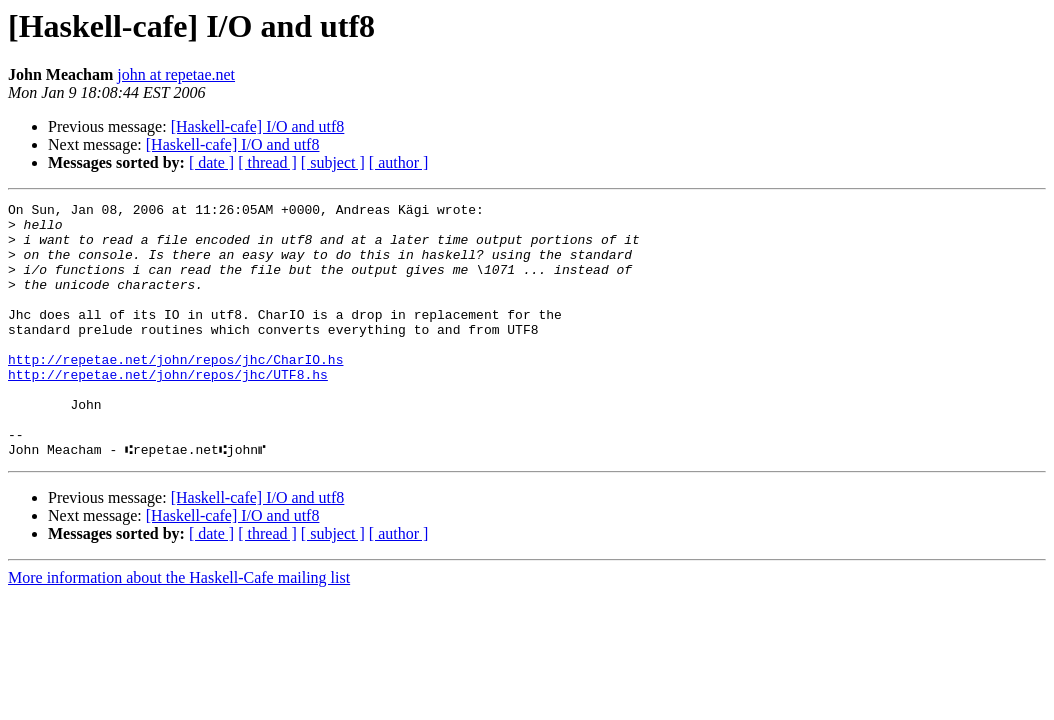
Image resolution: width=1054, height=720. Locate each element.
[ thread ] (267, 162)
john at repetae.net (176, 74)
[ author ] (399, 162)
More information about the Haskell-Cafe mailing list (179, 628)
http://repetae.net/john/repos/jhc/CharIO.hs (175, 392)
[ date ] (211, 162)
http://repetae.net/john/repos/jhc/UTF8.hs (168, 410)
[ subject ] (333, 162)
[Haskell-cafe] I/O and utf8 (258, 126)
